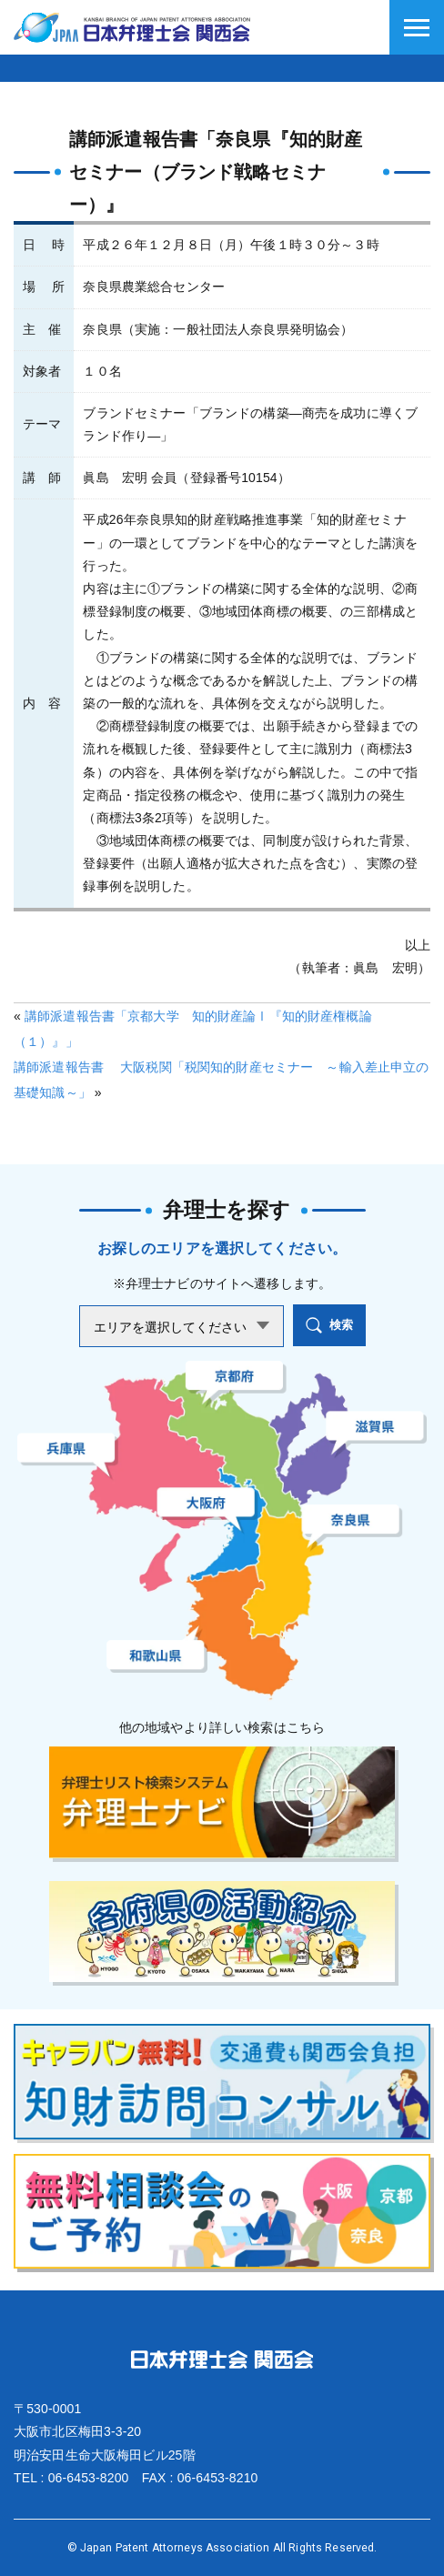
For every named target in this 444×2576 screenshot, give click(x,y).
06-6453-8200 (88, 2477)
